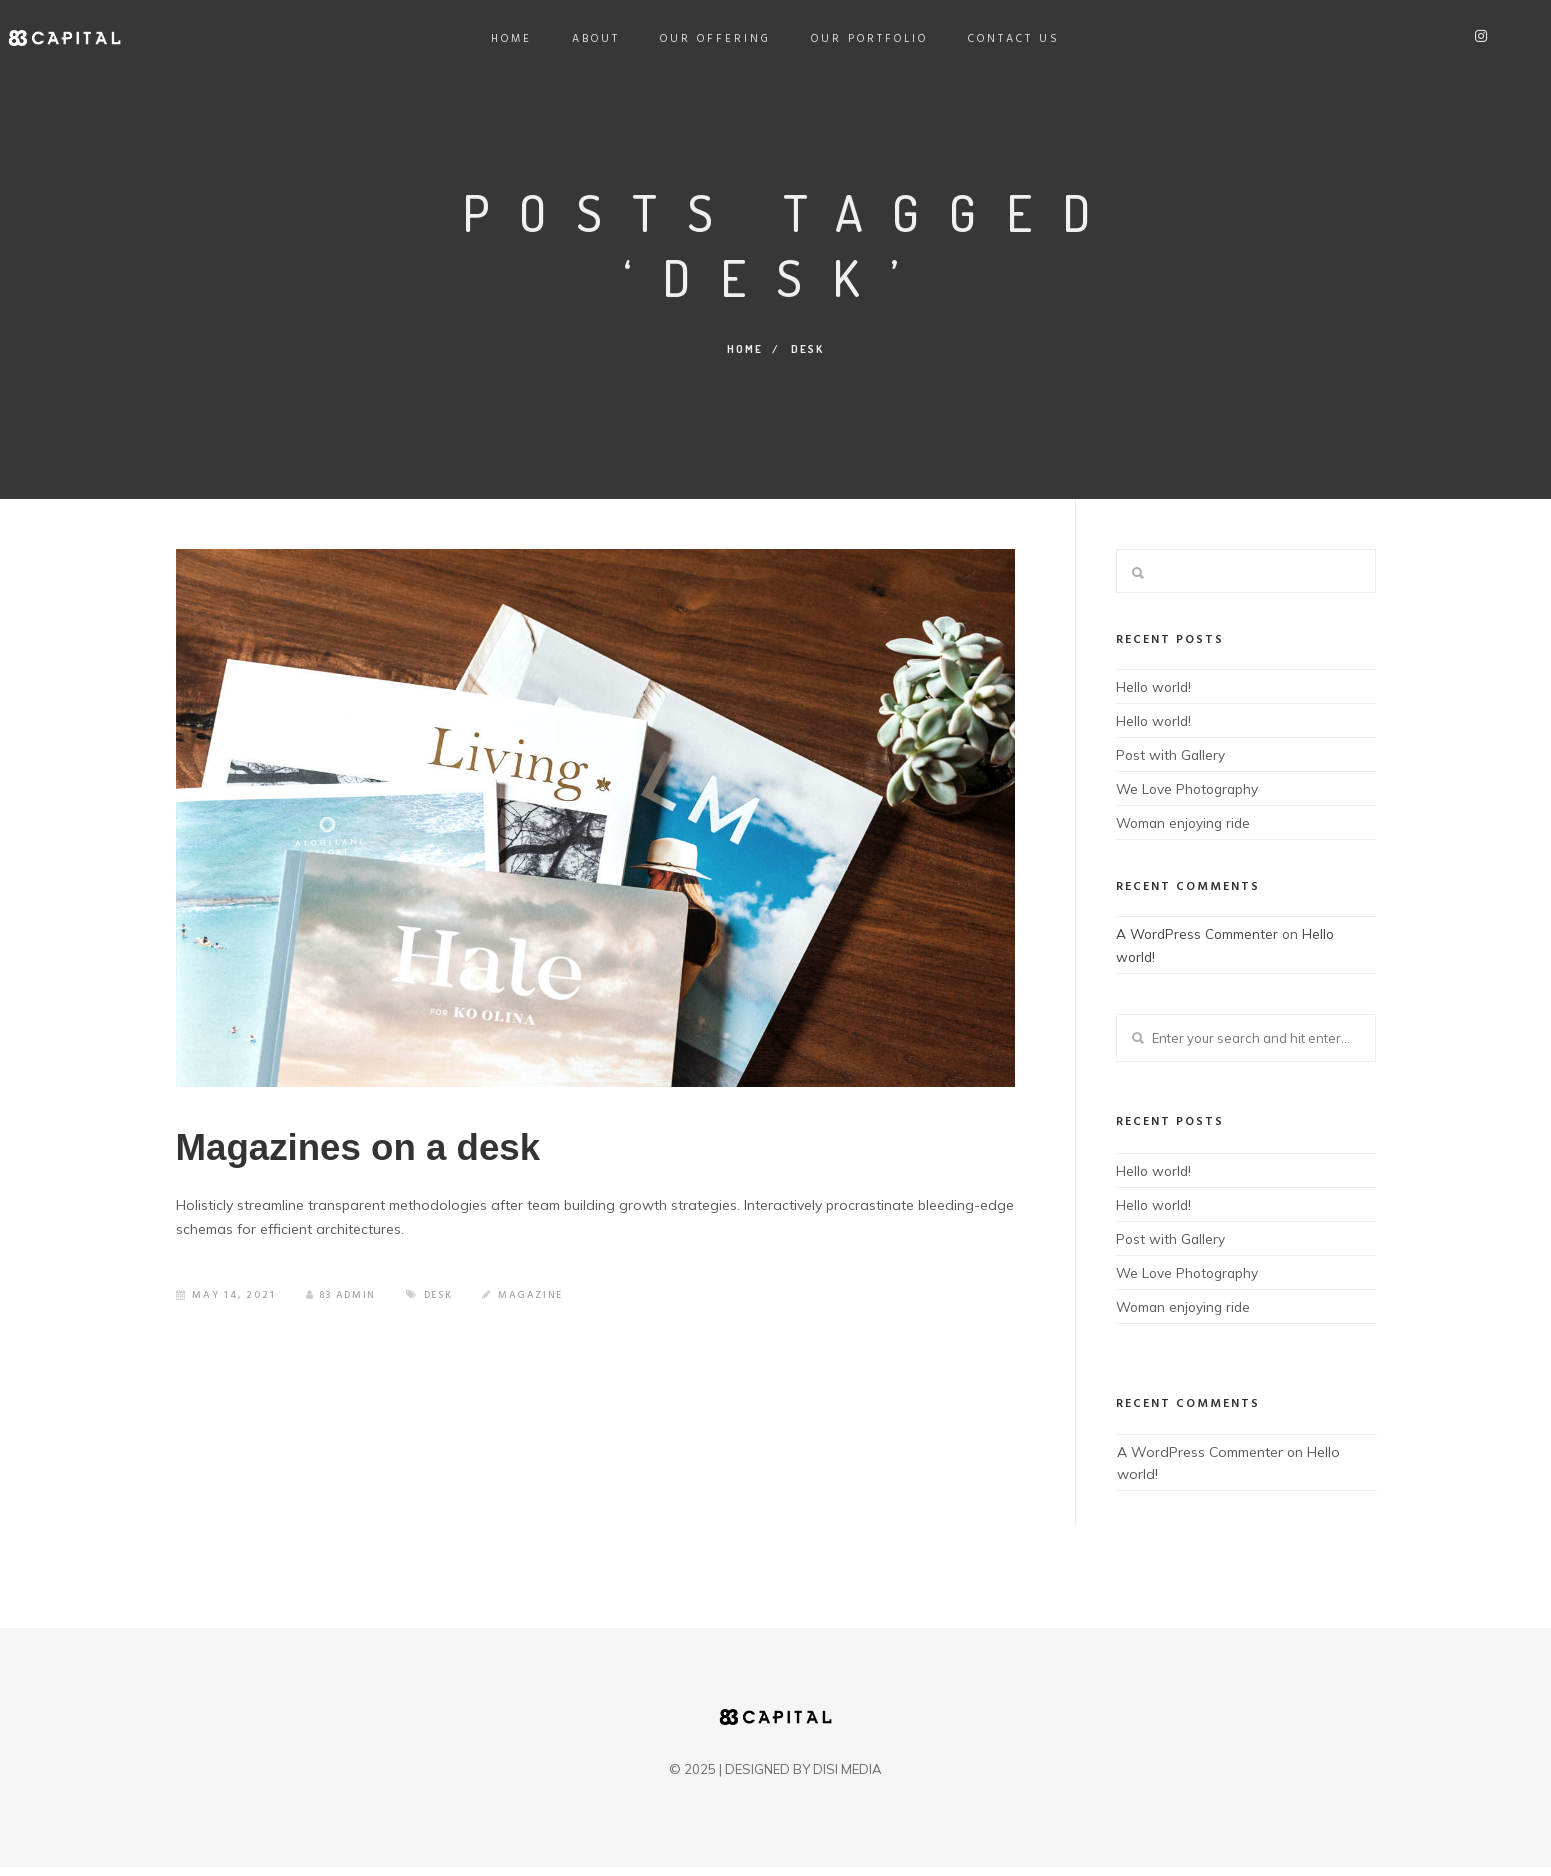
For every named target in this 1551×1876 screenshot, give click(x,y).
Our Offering (715, 39)
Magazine (538, 1309)
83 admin (343, 1309)
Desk (443, 1309)
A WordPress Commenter (1199, 936)
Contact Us (1014, 39)
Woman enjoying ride (1186, 825)
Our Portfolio (869, 39)
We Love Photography (1190, 790)
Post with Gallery (1171, 755)
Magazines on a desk (400, 1154)
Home (511, 39)
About (596, 39)
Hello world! (1155, 686)
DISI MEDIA (847, 1778)
